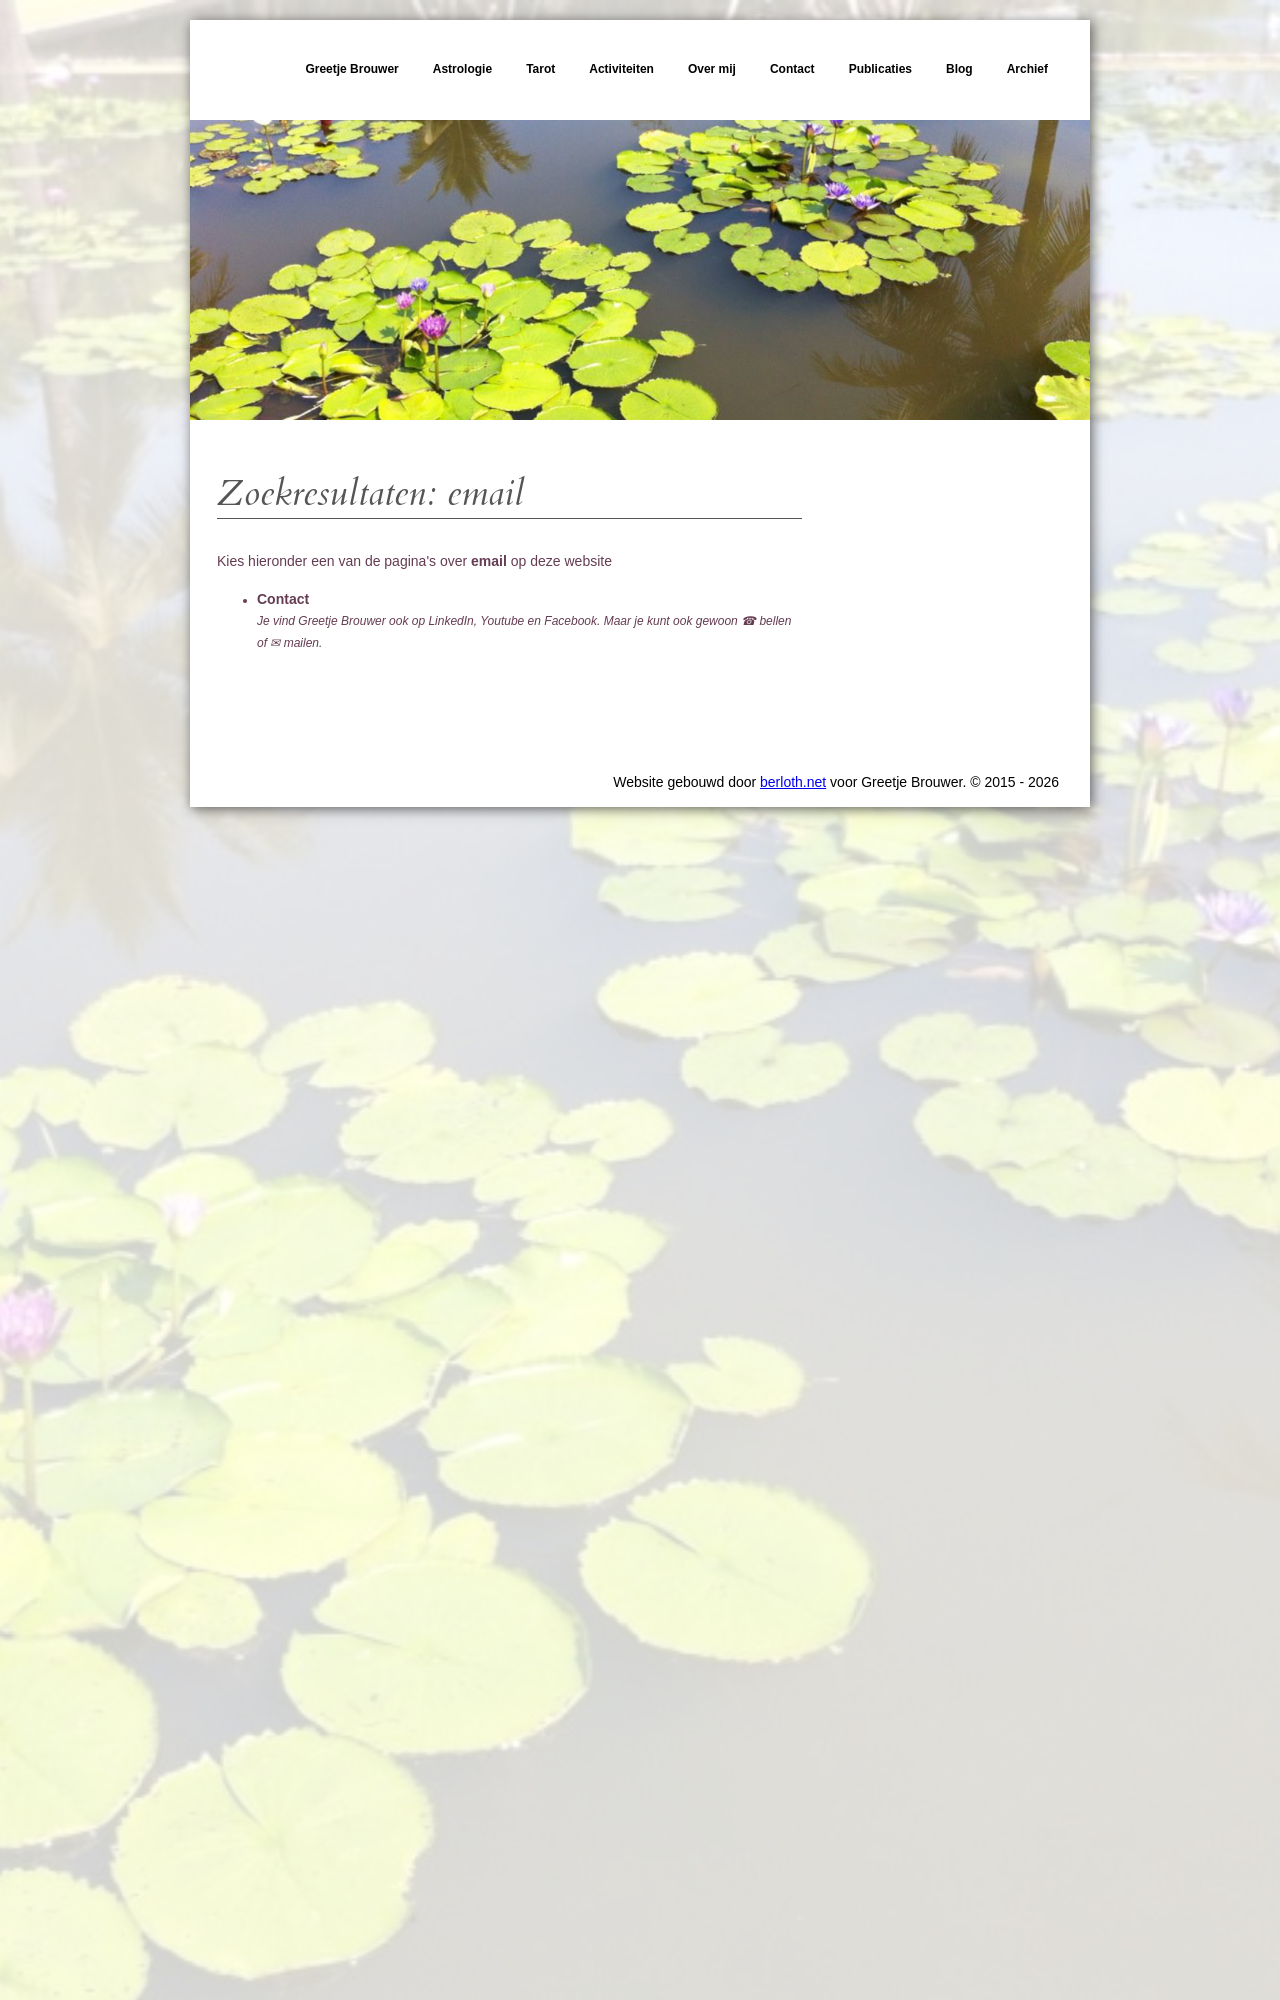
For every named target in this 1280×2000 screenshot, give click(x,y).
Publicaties (880, 69)
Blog (959, 69)
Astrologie (462, 69)
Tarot (540, 69)
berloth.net (793, 782)
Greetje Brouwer (351, 69)
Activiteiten (621, 69)
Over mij (712, 69)
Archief (1027, 69)
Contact (792, 69)
